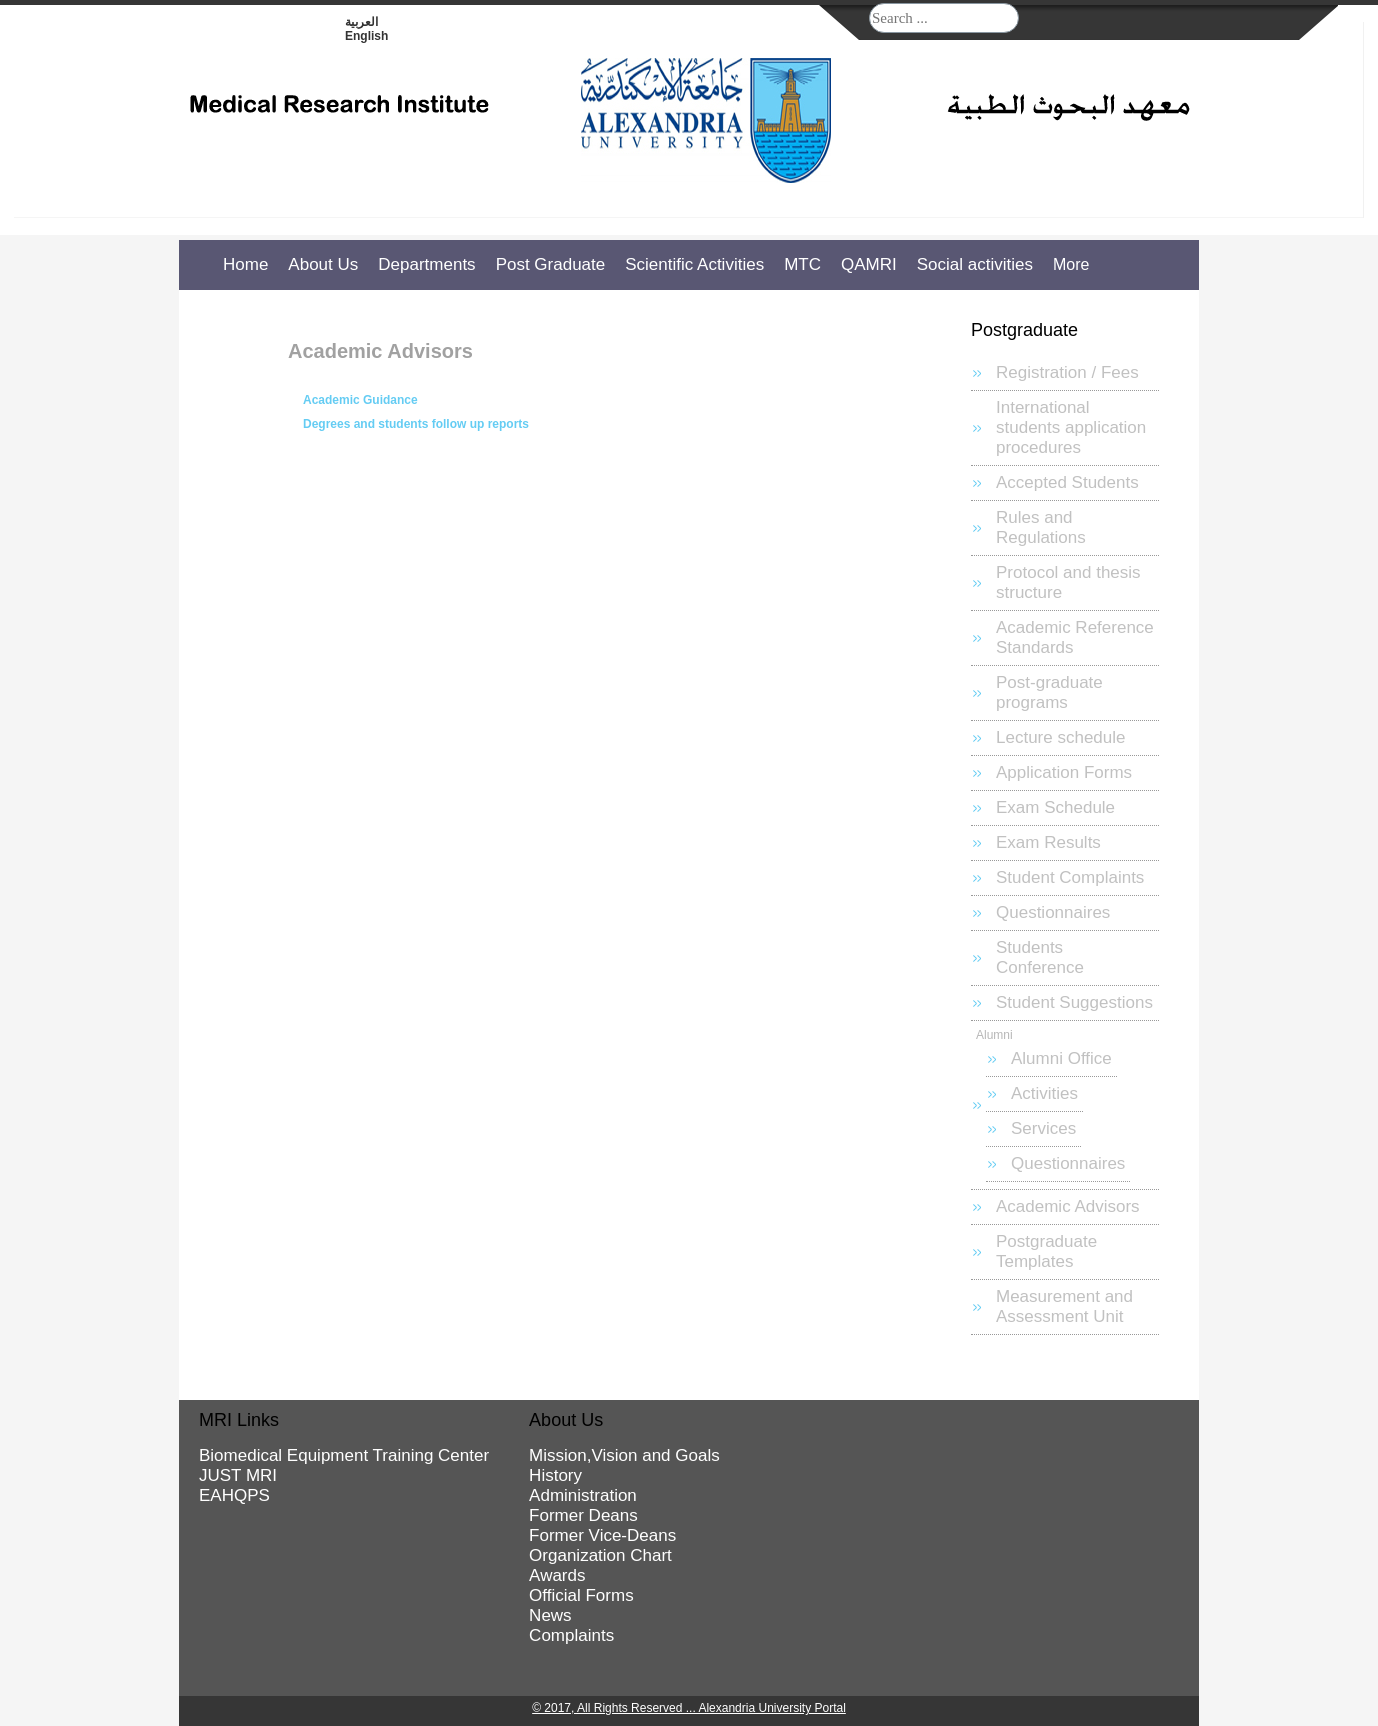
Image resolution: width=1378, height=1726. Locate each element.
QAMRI (869, 264)
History (555, 1475)
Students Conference (1040, 957)
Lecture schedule (1060, 737)
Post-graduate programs (1049, 692)
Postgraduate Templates (1046, 1251)
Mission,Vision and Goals (624, 1455)
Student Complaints (1070, 877)
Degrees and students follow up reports (416, 424)
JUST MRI (238, 1475)
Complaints (571, 1635)
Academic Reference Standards (1075, 637)
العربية (361, 22)
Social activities (975, 264)
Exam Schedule (1055, 807)
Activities (1044, 1093)
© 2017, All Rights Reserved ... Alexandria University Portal (689, 1708)
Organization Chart (600, 1555)
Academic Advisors (1068, 1206)
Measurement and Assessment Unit (1064, 1306)
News (550, 1615)
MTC (802, 264)
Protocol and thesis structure (1068, 582)
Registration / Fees (1067, 372)
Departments (426, 264)
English (366, 36)
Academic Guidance (360, 400)
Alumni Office (1061, 1058)
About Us (323, 264)
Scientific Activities (694, 264)
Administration (583, 1495)
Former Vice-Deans (602, 1535)
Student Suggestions (1074, 1002)
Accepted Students (1067, 482)
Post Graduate (551, 264)
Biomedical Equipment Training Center (344, 1455)
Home (245, 264)
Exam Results (1048, 842)
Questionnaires (1053, 912)
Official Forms (581, 1595)
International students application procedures (1071, 427)
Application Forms (1064, 772)
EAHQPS (234, 1495)
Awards (557, 1575)
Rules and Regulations (1041, 527)
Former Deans (583, 1515)
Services (1043, 1128)
